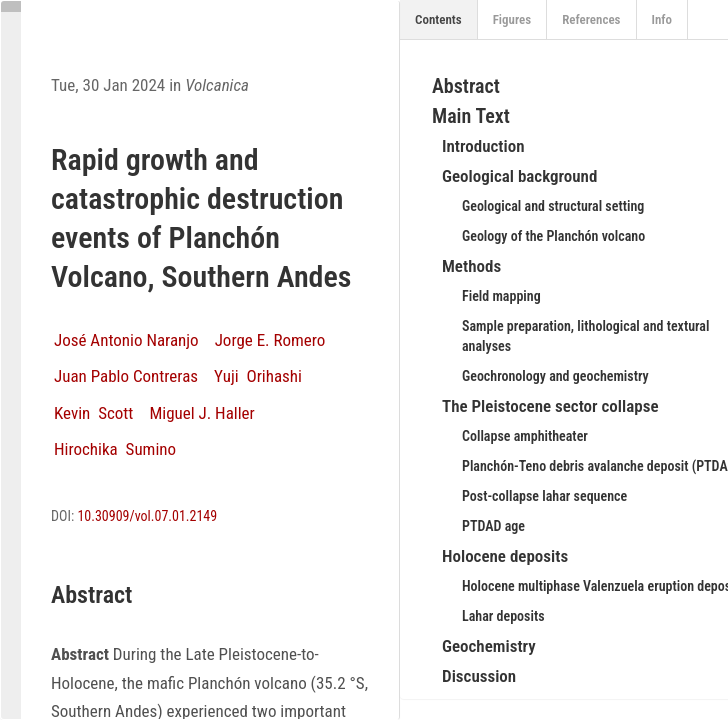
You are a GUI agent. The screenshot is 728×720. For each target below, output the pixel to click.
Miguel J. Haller (201, 413)
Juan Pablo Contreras (126, 376)
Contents (438, 19)
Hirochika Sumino (115, 449)
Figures (512, 19)
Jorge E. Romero (270, 340)
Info (662, 19)
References (591, 19)
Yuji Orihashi (258, 376)
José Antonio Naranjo (126, 340)
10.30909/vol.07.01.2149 (147, 516)
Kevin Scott (93, 413)
